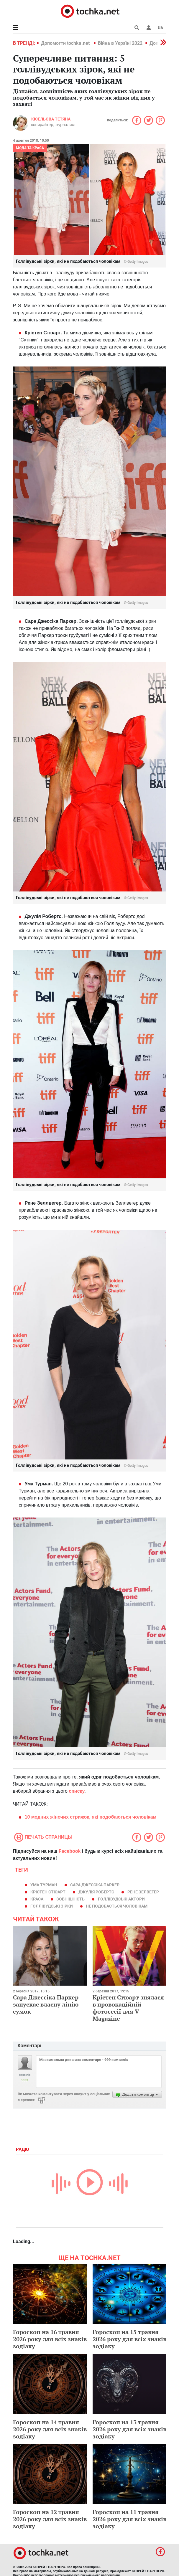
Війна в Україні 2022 (120, 43)
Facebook (70, 1851)
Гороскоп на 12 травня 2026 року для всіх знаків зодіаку (50, 2519)
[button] (149, 27)
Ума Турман (43, 1885)
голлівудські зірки (51, 1906)
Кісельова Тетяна (50, 119)
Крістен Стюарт (47, 1892)
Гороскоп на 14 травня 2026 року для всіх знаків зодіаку (50, 2429)
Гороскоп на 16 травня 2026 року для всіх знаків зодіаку (50, 2339)
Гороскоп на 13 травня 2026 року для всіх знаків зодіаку (129, 2429)
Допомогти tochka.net (66, 43)
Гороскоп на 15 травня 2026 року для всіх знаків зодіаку (129, 2339)
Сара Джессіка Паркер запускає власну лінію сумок (45, 2004)
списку (76, 1791)
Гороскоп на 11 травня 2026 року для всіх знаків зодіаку (129, 2519)
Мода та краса (30, 148)
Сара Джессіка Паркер (94, 1885)
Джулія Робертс (96, 1892)
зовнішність (70, 1899)
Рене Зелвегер (143, 1892)
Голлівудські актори (121, 1899)
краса (36, 1899)
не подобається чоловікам (116, 1906)
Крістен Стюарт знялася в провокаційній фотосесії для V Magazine (128, 2007)
